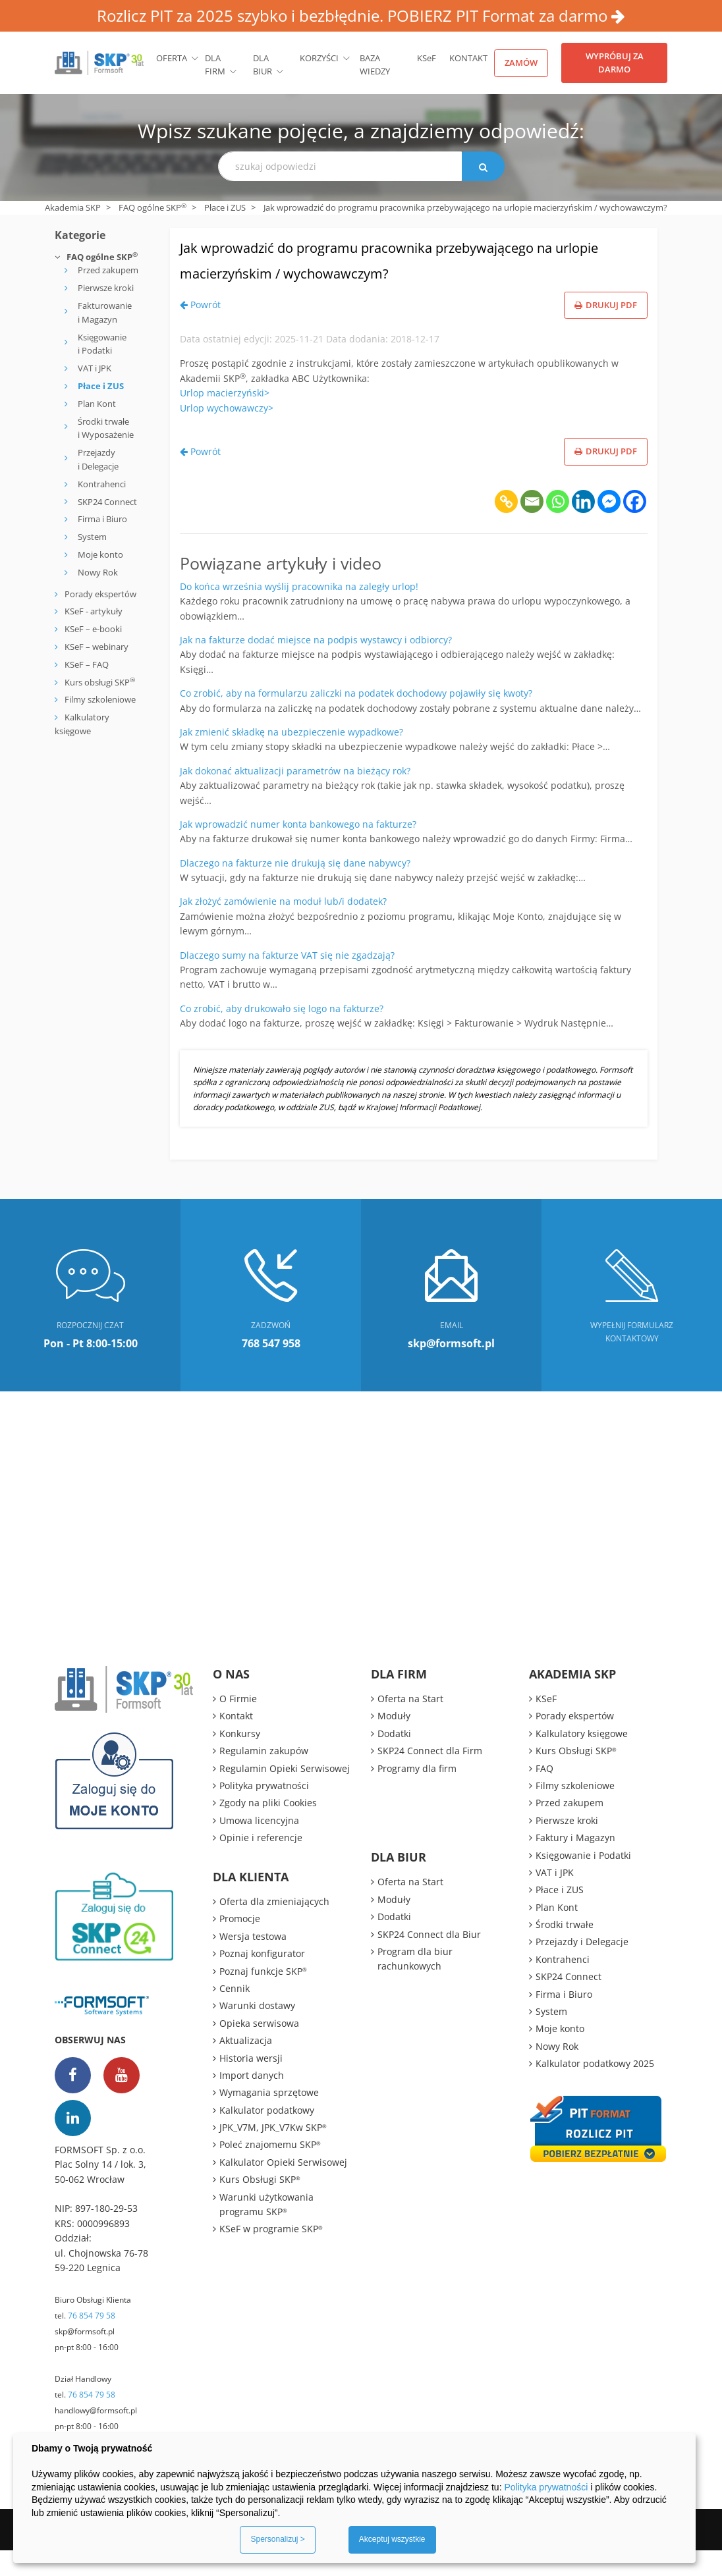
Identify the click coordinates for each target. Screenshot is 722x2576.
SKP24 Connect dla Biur (429, 1960)
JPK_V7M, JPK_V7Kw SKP (273, 2153)
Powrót (200, 330)
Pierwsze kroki (106, 288)
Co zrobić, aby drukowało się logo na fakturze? (281, 1034)
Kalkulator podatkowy (266, 2136)
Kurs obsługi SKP (100, 682)
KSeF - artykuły (93, 611)
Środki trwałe (565, 1950)
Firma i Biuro (102, 519)
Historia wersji (251, 2084)
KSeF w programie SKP (271, 2255)
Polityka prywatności (264, 1811)
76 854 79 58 (91, 2342)
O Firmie (238, 1724)
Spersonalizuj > (277, 2539)
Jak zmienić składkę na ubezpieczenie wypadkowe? (291, 757)
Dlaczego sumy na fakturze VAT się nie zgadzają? (287, 981)
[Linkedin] (583, 527)
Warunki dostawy (257, 2032)
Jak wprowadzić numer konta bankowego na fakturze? (298, 850)
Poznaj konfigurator (262, 1979)
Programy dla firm (417, 1794)
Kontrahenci (102, 484)
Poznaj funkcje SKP (263, 1997)
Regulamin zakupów (263, 1776)
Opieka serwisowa (259, 2049)
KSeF (426, 58)
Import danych (251, 2101)
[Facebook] (634, 527)
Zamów (521, 62)
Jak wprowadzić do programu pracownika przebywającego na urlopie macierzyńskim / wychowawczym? (366, 271)
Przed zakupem (108, 270)
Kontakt (468, 58)
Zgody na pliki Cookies (268, 1829)
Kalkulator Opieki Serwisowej (283, 2188)
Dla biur (262, 65)
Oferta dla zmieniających (274, 1927)
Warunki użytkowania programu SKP (266, 2229)
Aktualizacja (245, 2066)
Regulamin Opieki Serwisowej (284, 1794)
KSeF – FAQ (86, 664)
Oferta (171, 58)
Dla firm (215, 65)
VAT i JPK (94, 368)
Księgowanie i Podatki (102, 344)
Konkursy (239, 1759)
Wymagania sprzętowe (269, 2118)
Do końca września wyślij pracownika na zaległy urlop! (299, 612)
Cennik (234, 2014)
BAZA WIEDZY (375, 65)
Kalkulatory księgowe (582, 1759)
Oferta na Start (410, 1724)
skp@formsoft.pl (85, 2357)
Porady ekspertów (100, 594)
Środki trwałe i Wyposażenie (106, 428)
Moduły (393, 1742)
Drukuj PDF (605, 330)
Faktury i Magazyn (575, 1863)
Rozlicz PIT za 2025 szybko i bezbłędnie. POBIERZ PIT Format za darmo (361, 15)
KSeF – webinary (95, 647)
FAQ (544, 1794)
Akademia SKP (73, 207)
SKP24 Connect (107, 502)
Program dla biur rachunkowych (415, 1984)
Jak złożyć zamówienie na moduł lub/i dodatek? (283, 927)
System (92, 537)
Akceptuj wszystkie (392, 2539)
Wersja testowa (253, 1962)
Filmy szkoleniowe (100, 699)
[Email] (531, 527)
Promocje (239, 1945)
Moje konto (100, 554)
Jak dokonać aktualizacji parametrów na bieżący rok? (295, 796)
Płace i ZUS (225, 207)
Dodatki (394, 1759)
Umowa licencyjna (259, 1846)
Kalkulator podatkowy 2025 (595, 2089)
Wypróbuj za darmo (615, 62)
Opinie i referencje (260, 1863)
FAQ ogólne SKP (152, 207)
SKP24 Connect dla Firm (429, 1776)
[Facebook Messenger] (609, 527)
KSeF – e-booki (92, 629)
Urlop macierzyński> (224, 418)
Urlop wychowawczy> (226, 433)
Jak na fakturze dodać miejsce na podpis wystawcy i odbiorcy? (316, 665)
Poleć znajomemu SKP (270, 2170)
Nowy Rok (98, 572)
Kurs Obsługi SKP (259, 2205)
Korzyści (319, 58)
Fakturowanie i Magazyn (105, 312)
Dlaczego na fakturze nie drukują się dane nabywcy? (295, 888)
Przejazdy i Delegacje (98, 459)
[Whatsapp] (557, 527)
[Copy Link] (506, 527)
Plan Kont (97, 404)
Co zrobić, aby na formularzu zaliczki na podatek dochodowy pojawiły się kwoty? (356, 718)
